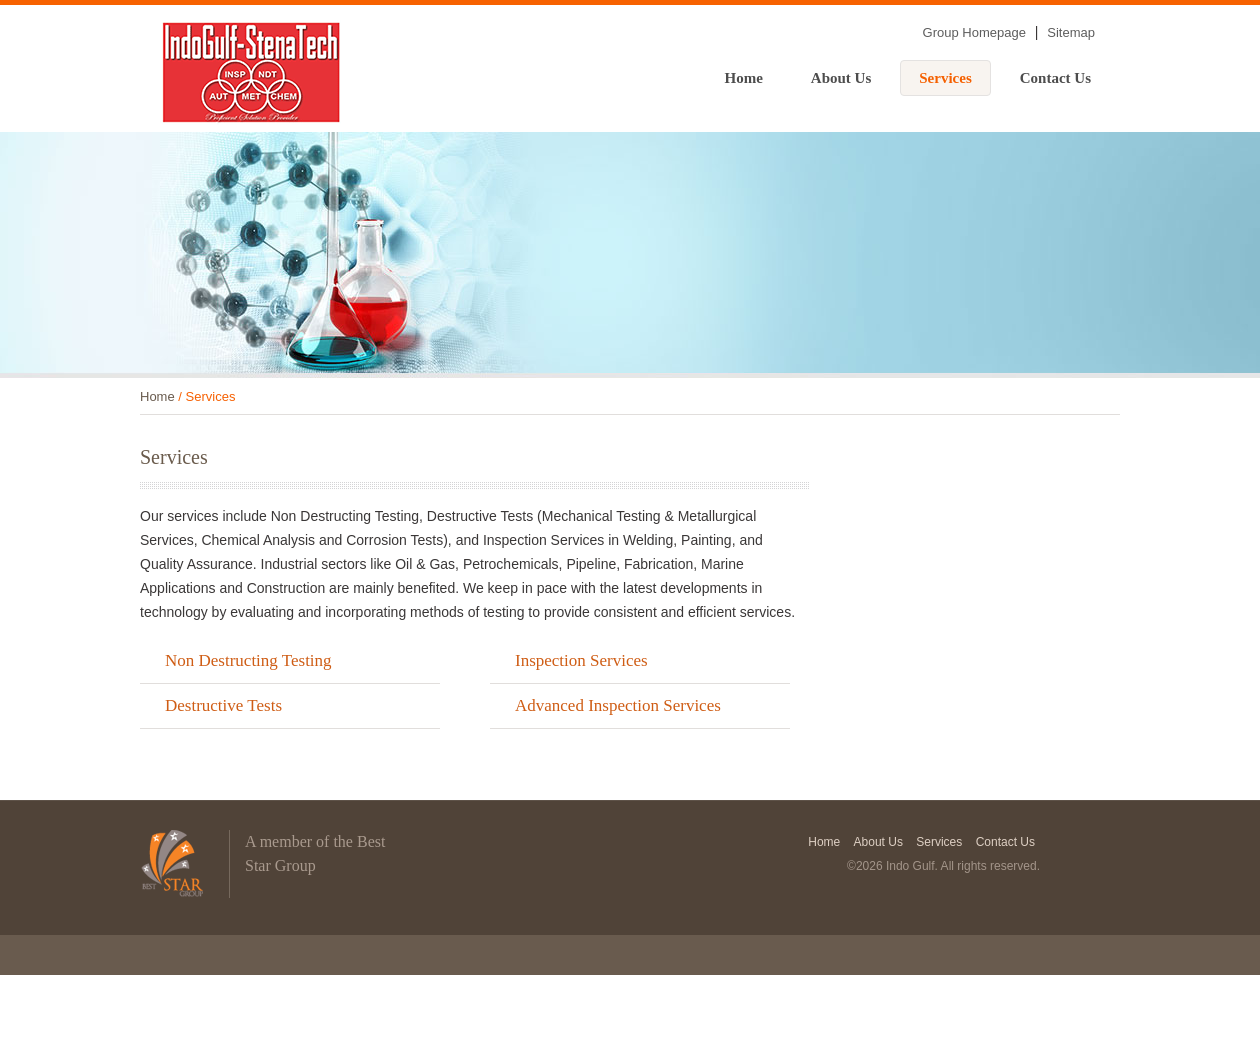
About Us (841, 78)
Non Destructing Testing (248, 660)
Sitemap (1071, 32)
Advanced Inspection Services (618, 705)
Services (945, 78)
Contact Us (1055, 78)
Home (744, 78)
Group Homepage (974, 32)
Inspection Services (581, 660)
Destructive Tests (223, 705)
